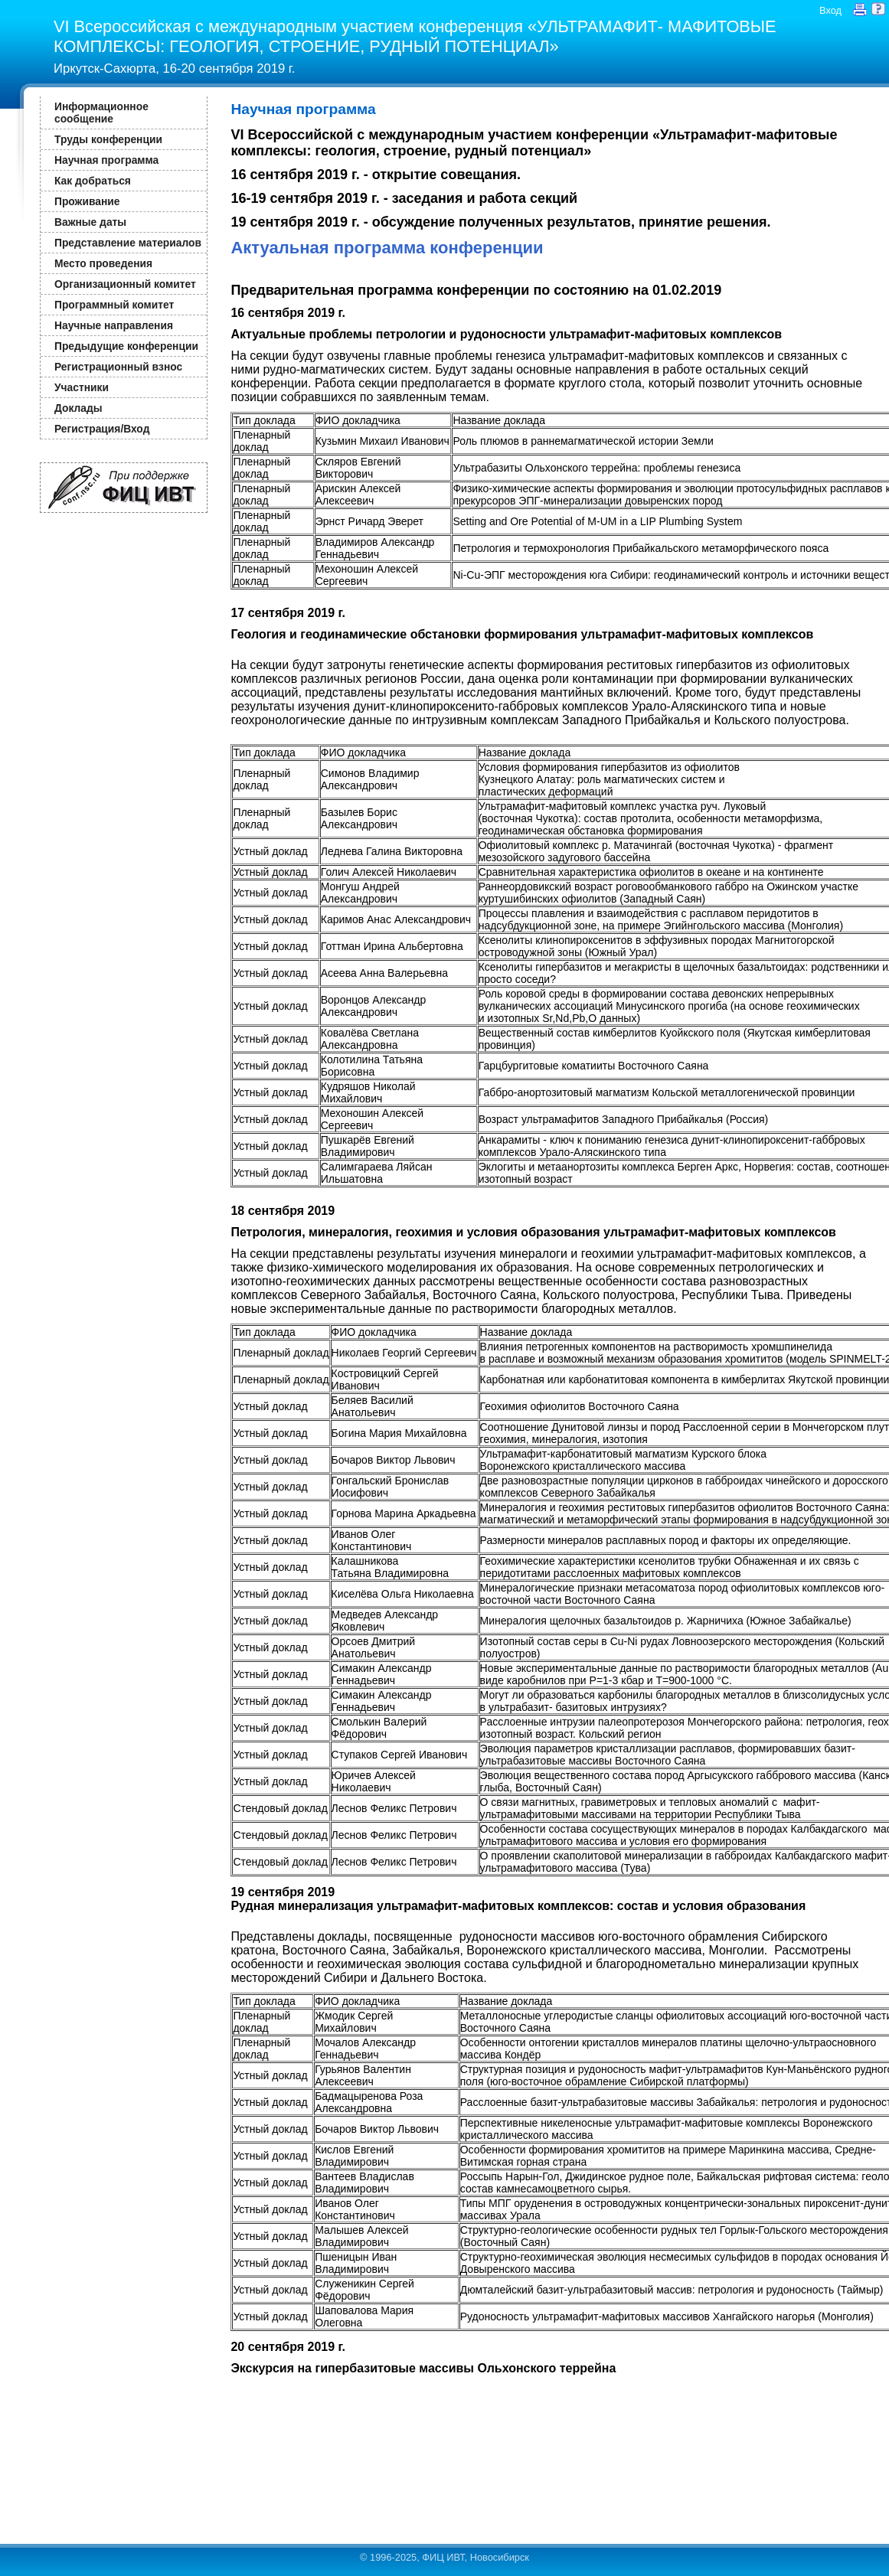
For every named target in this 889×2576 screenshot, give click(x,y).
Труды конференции (108, 139)
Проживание (86, 201)
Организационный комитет (125, 284)
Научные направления (113, 325)
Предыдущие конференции (126, 346)
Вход (830, 10)
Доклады (78, 408)
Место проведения (103, 263)
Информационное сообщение (101, 112)
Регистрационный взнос (118, 367)
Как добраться (92, 181)
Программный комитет (114, 305)
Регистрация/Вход (101, 429)
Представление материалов (127, 243)
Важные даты (90, 222)
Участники (81, 387)
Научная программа (106, 160)
